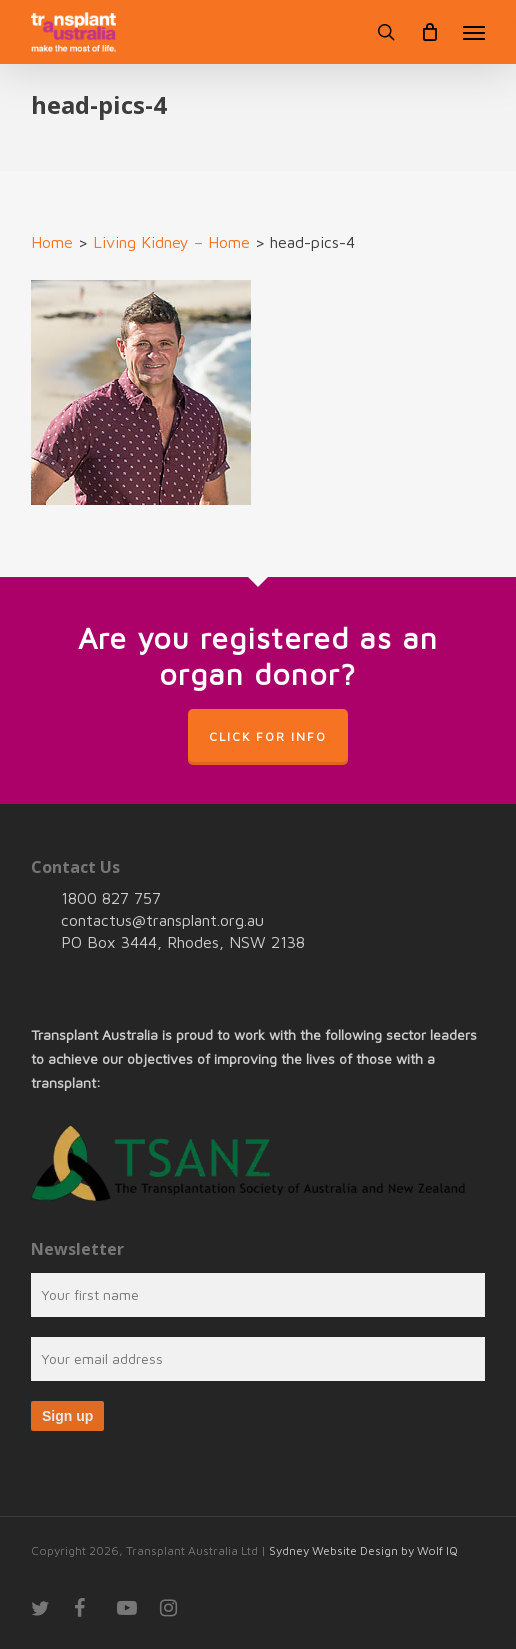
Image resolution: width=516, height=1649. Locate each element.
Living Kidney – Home (171, 242)
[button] (474, 32)
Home (52, 242)
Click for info (268, 736)
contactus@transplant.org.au (162, 920)
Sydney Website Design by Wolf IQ (363, 1550)
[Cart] (429, 32)
